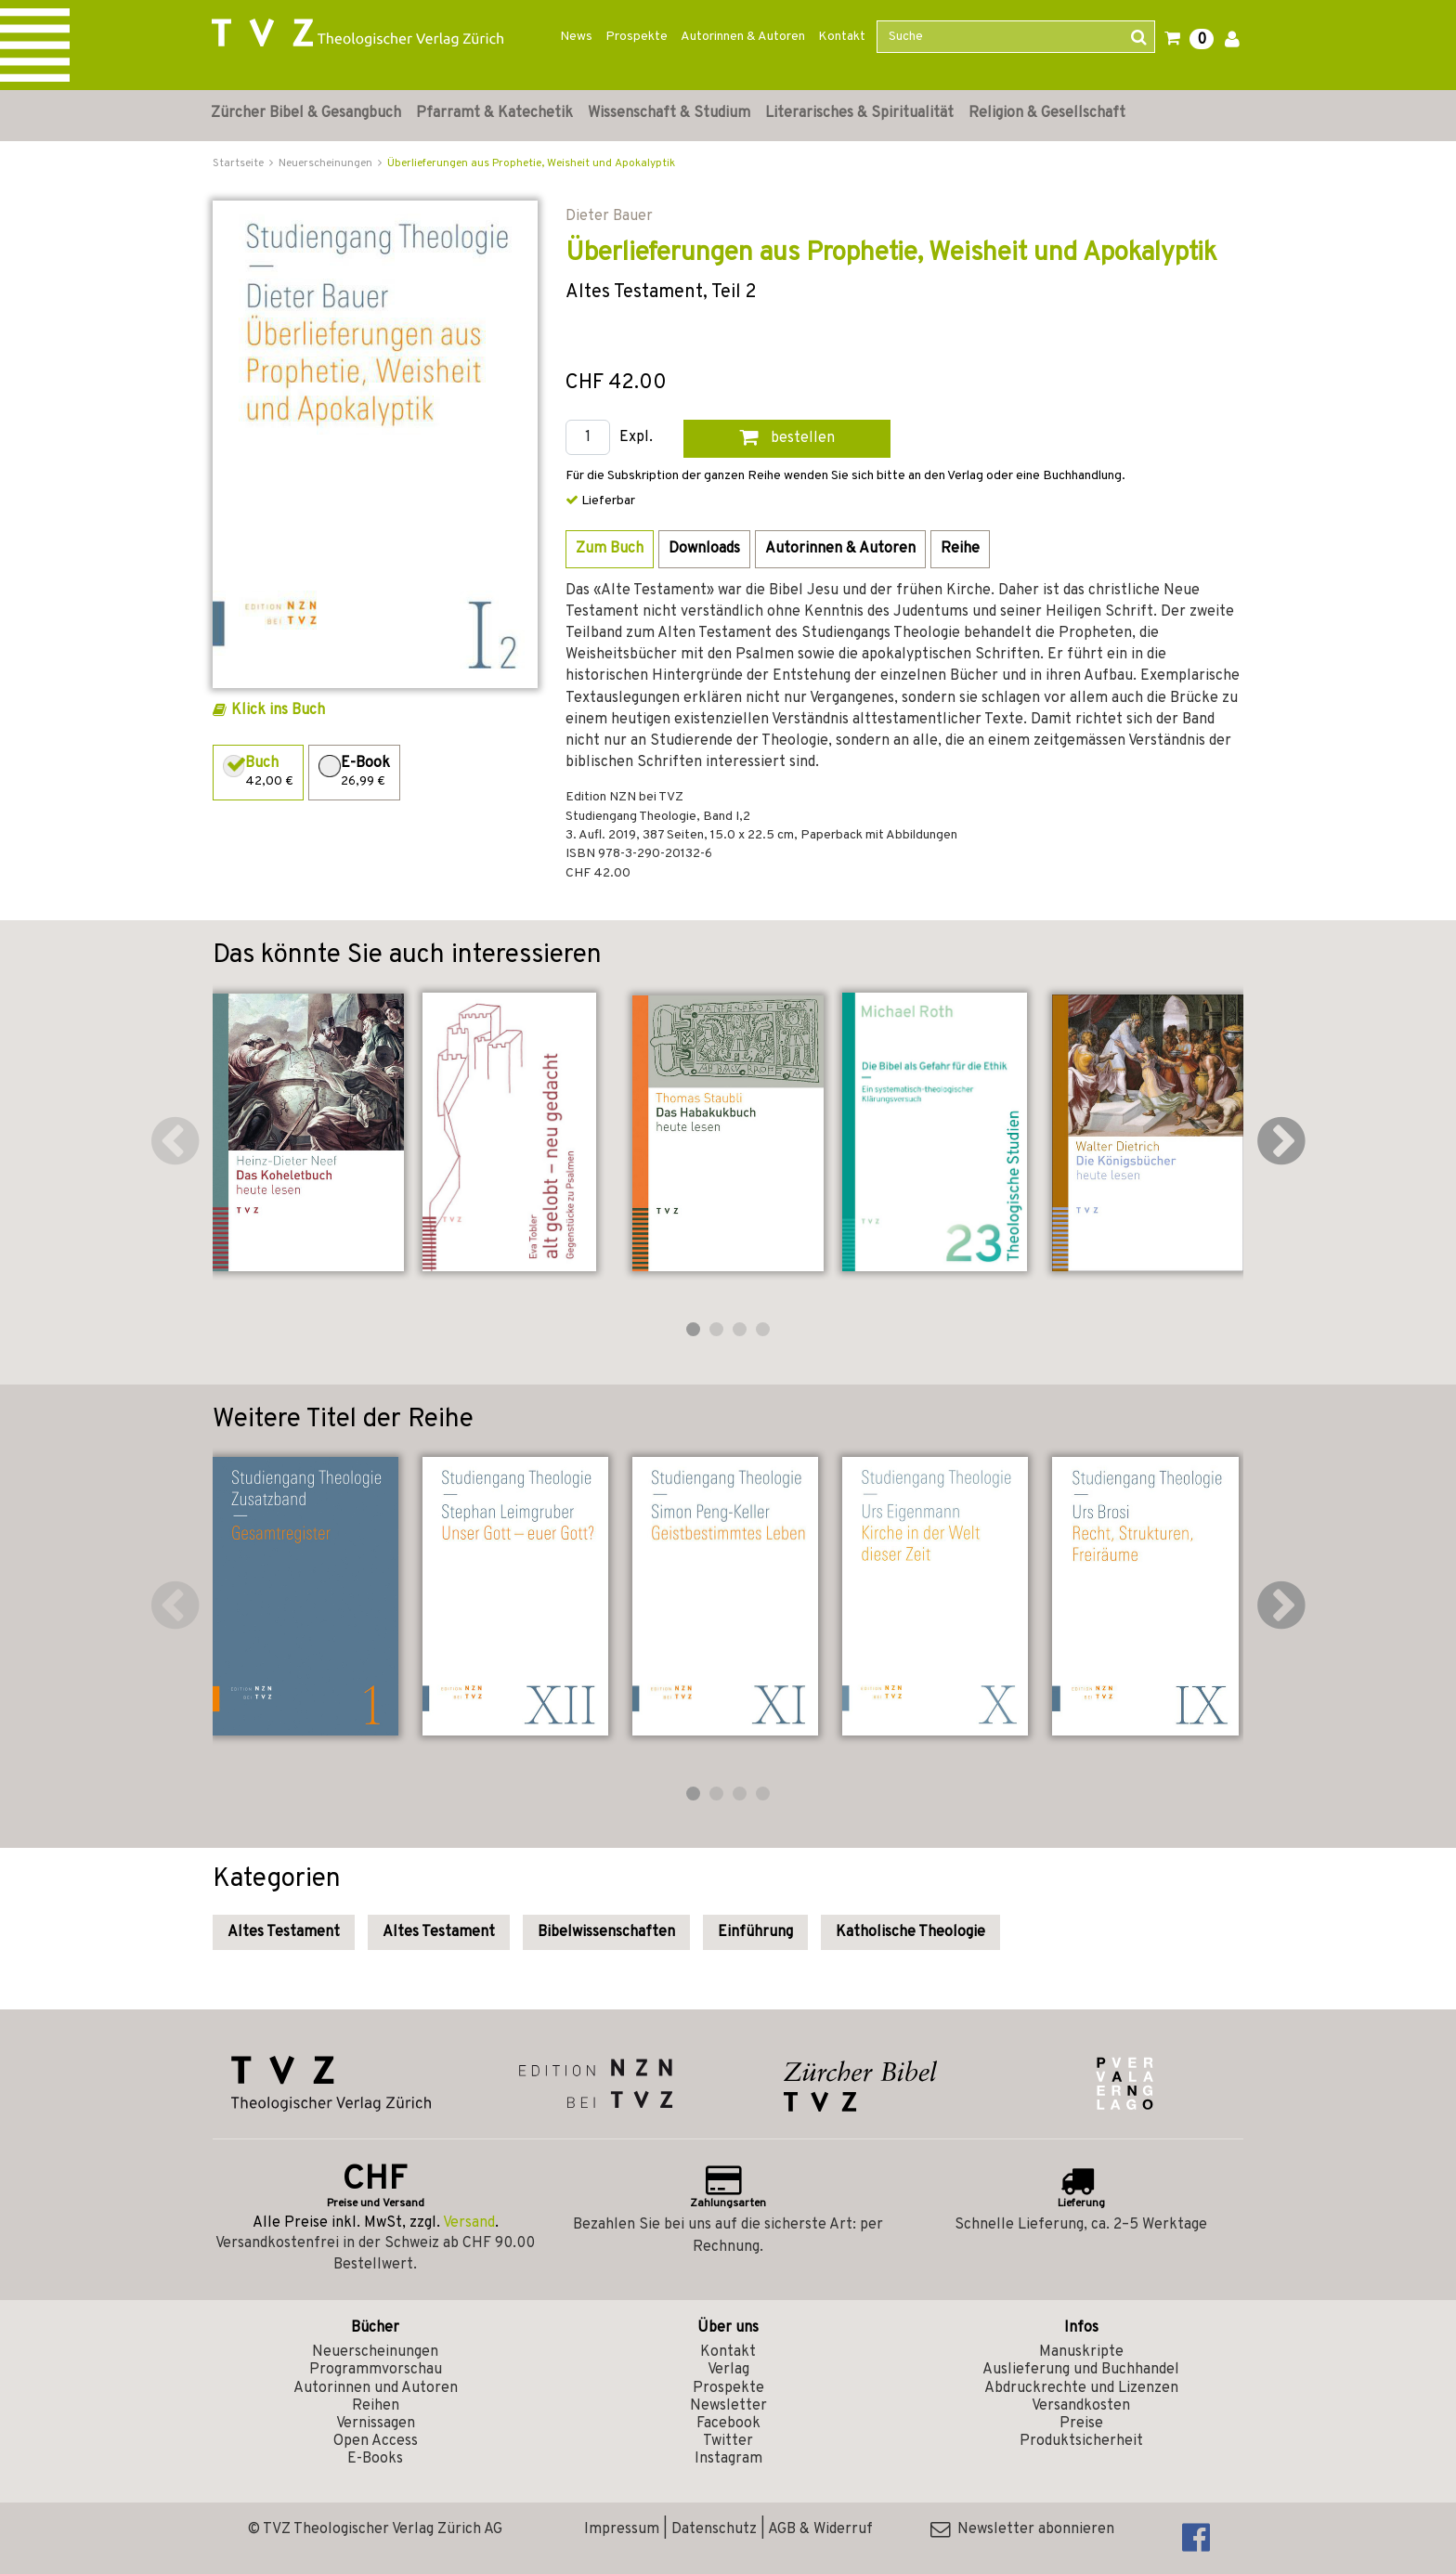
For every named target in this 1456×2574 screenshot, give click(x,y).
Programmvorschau (375, 2369)
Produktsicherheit (1081, 2441)
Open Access (375, 2441)
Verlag (728, 2369)
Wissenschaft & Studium (669, 113)
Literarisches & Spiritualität (859, 113)
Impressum (621, 2529)
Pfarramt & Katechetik (494, 113)
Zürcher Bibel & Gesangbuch (306, 113)
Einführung (755, 1932)
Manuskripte (1081, 2352)
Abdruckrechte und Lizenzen (1081, 2388)
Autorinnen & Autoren (743, 37)
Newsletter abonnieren (1022, 2529)
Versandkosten (1081, 2406)
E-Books (375, 2459)
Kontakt (841, 37)
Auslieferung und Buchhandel (1080, 2369)
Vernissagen (375, 2423)
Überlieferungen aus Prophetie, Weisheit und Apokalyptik (531, 163)
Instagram (728, 2459)
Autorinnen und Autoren (375, 2388)
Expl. (636, 438)
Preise (1081, 2423)
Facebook (728, 2423)
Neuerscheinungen (375, 2352)
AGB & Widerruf (820, 2529)
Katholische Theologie (910, 1932)
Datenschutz (714, 2529)
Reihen (375, 2406)
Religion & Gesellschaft (1046, 113)
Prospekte (636, 37)
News (576, 37)
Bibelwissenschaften (606, 1932)
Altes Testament (284, 1932)
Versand (469, 2223)
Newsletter (728, 2406)
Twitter (728, 2441)
